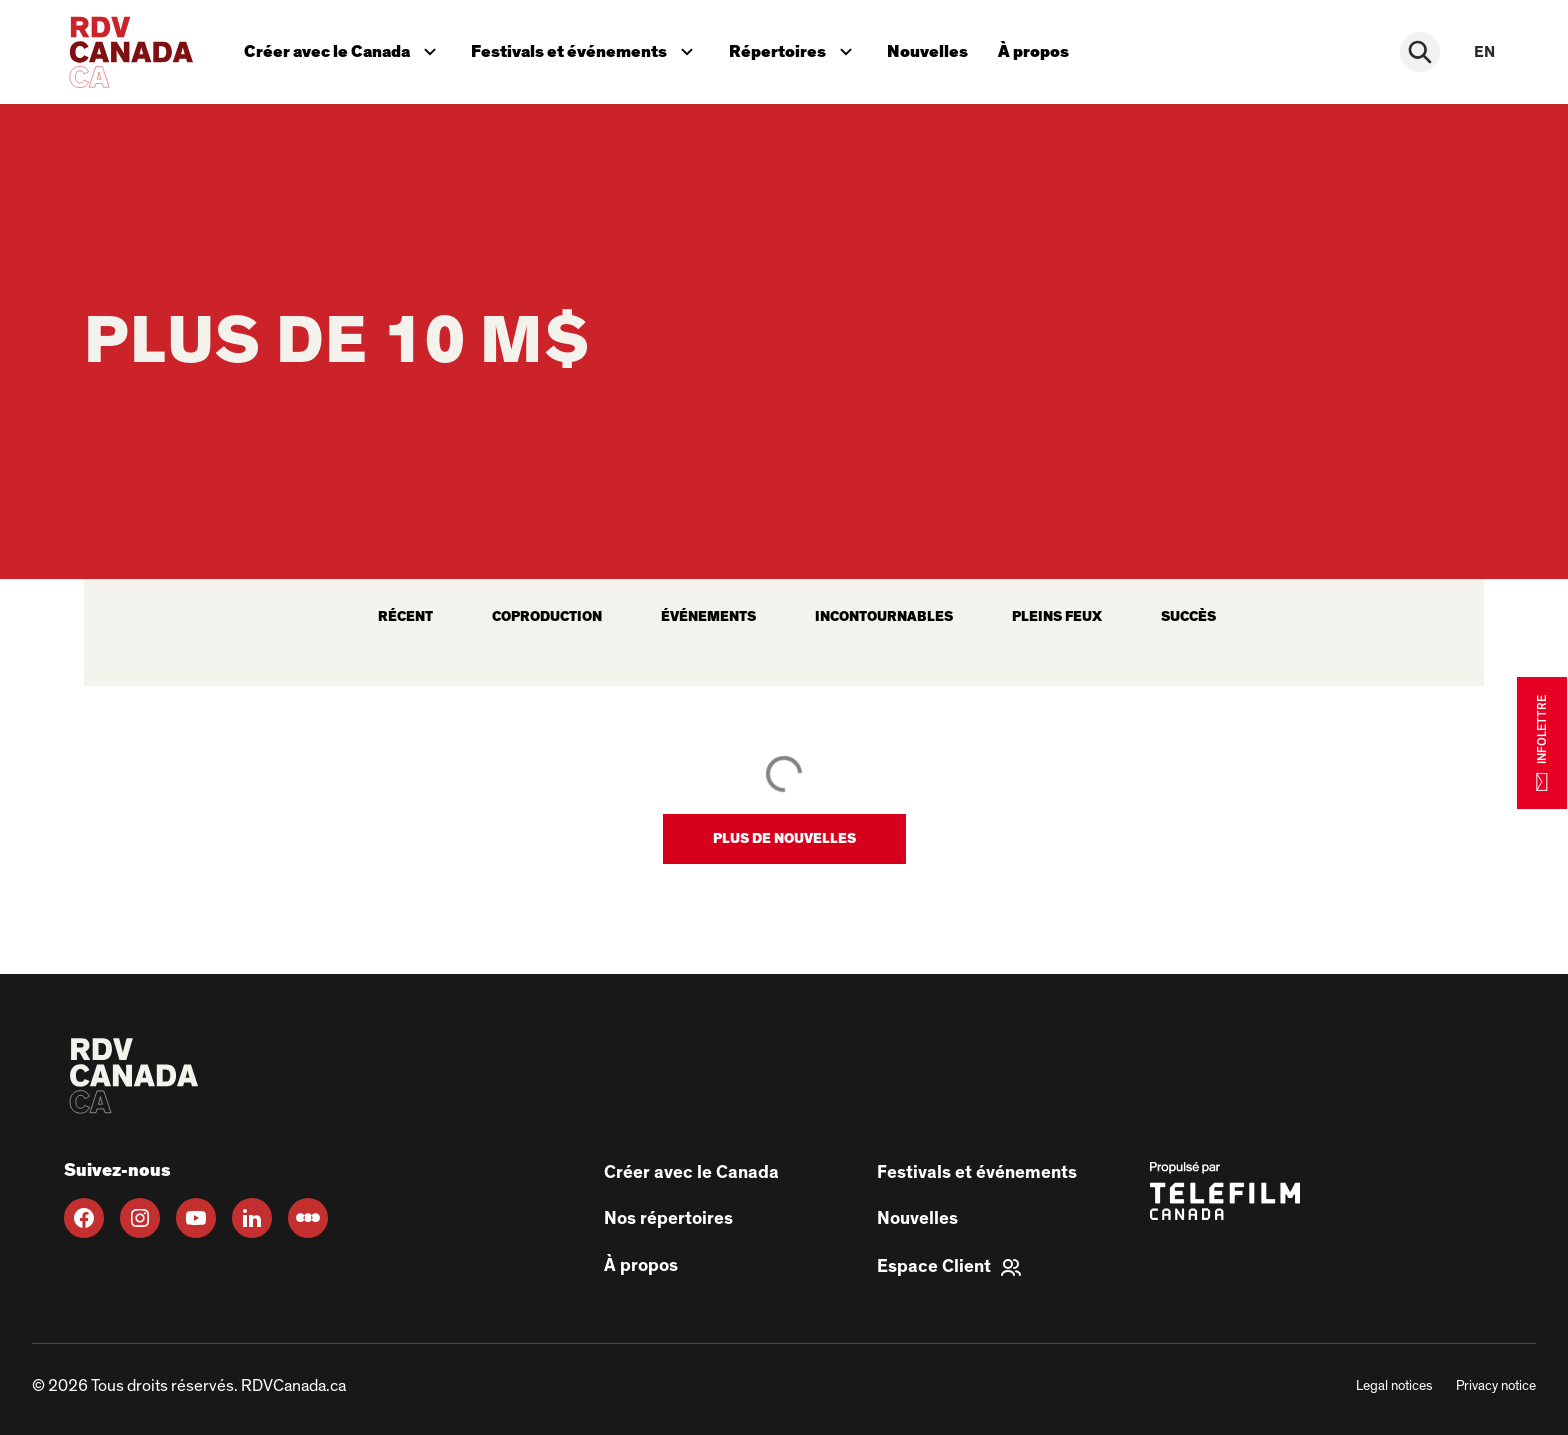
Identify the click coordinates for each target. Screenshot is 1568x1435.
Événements (708, 617)
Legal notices (1394, 1386)
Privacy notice (1496, 1386)
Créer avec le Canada (345, 46)
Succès (1188, 617)
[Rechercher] (1424, 52)
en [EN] (1484, 52)
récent (405, 617)
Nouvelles (936, 48)
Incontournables (884, 617)
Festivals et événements (588, 46)
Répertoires (801, 46)
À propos (1044, 48)
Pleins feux (1057, 617)
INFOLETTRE (1542, 742)
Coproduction (547, 617)
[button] (784, 839)
